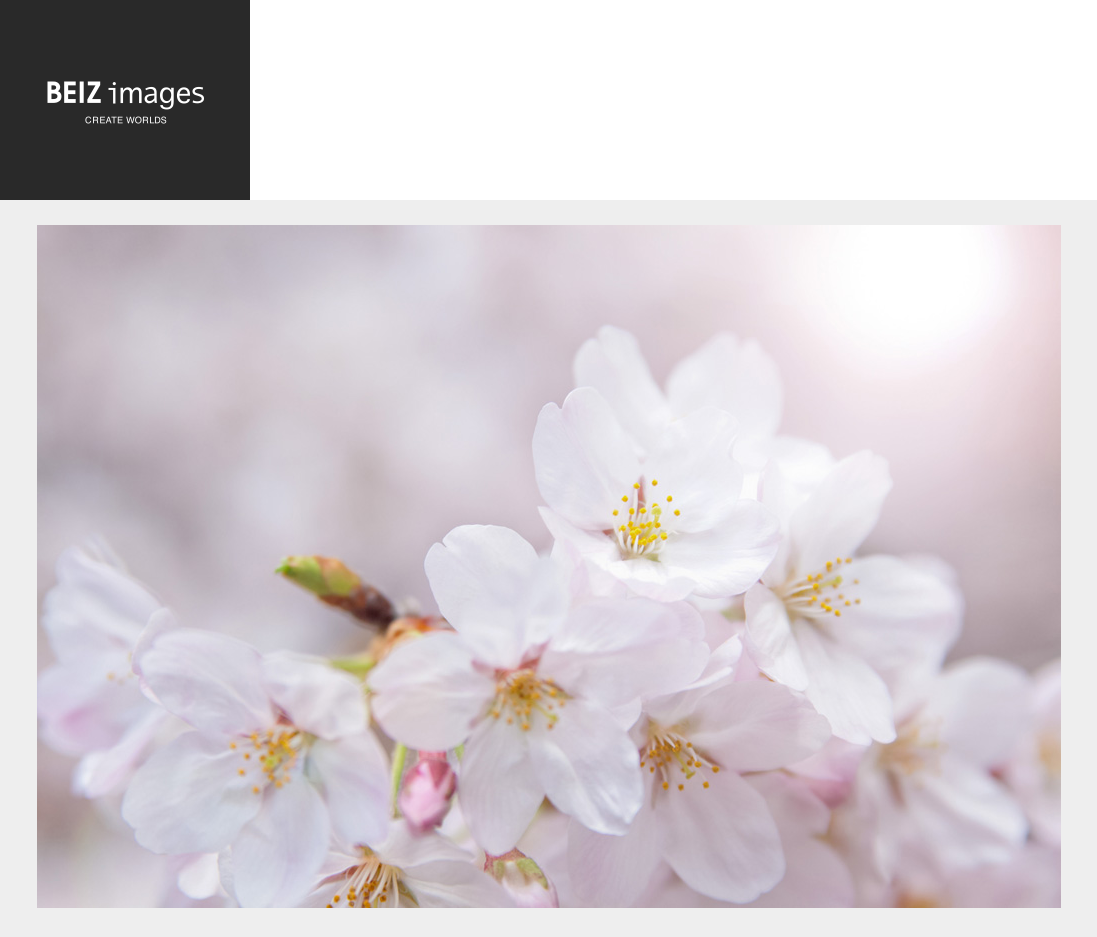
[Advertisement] (673, 105)
